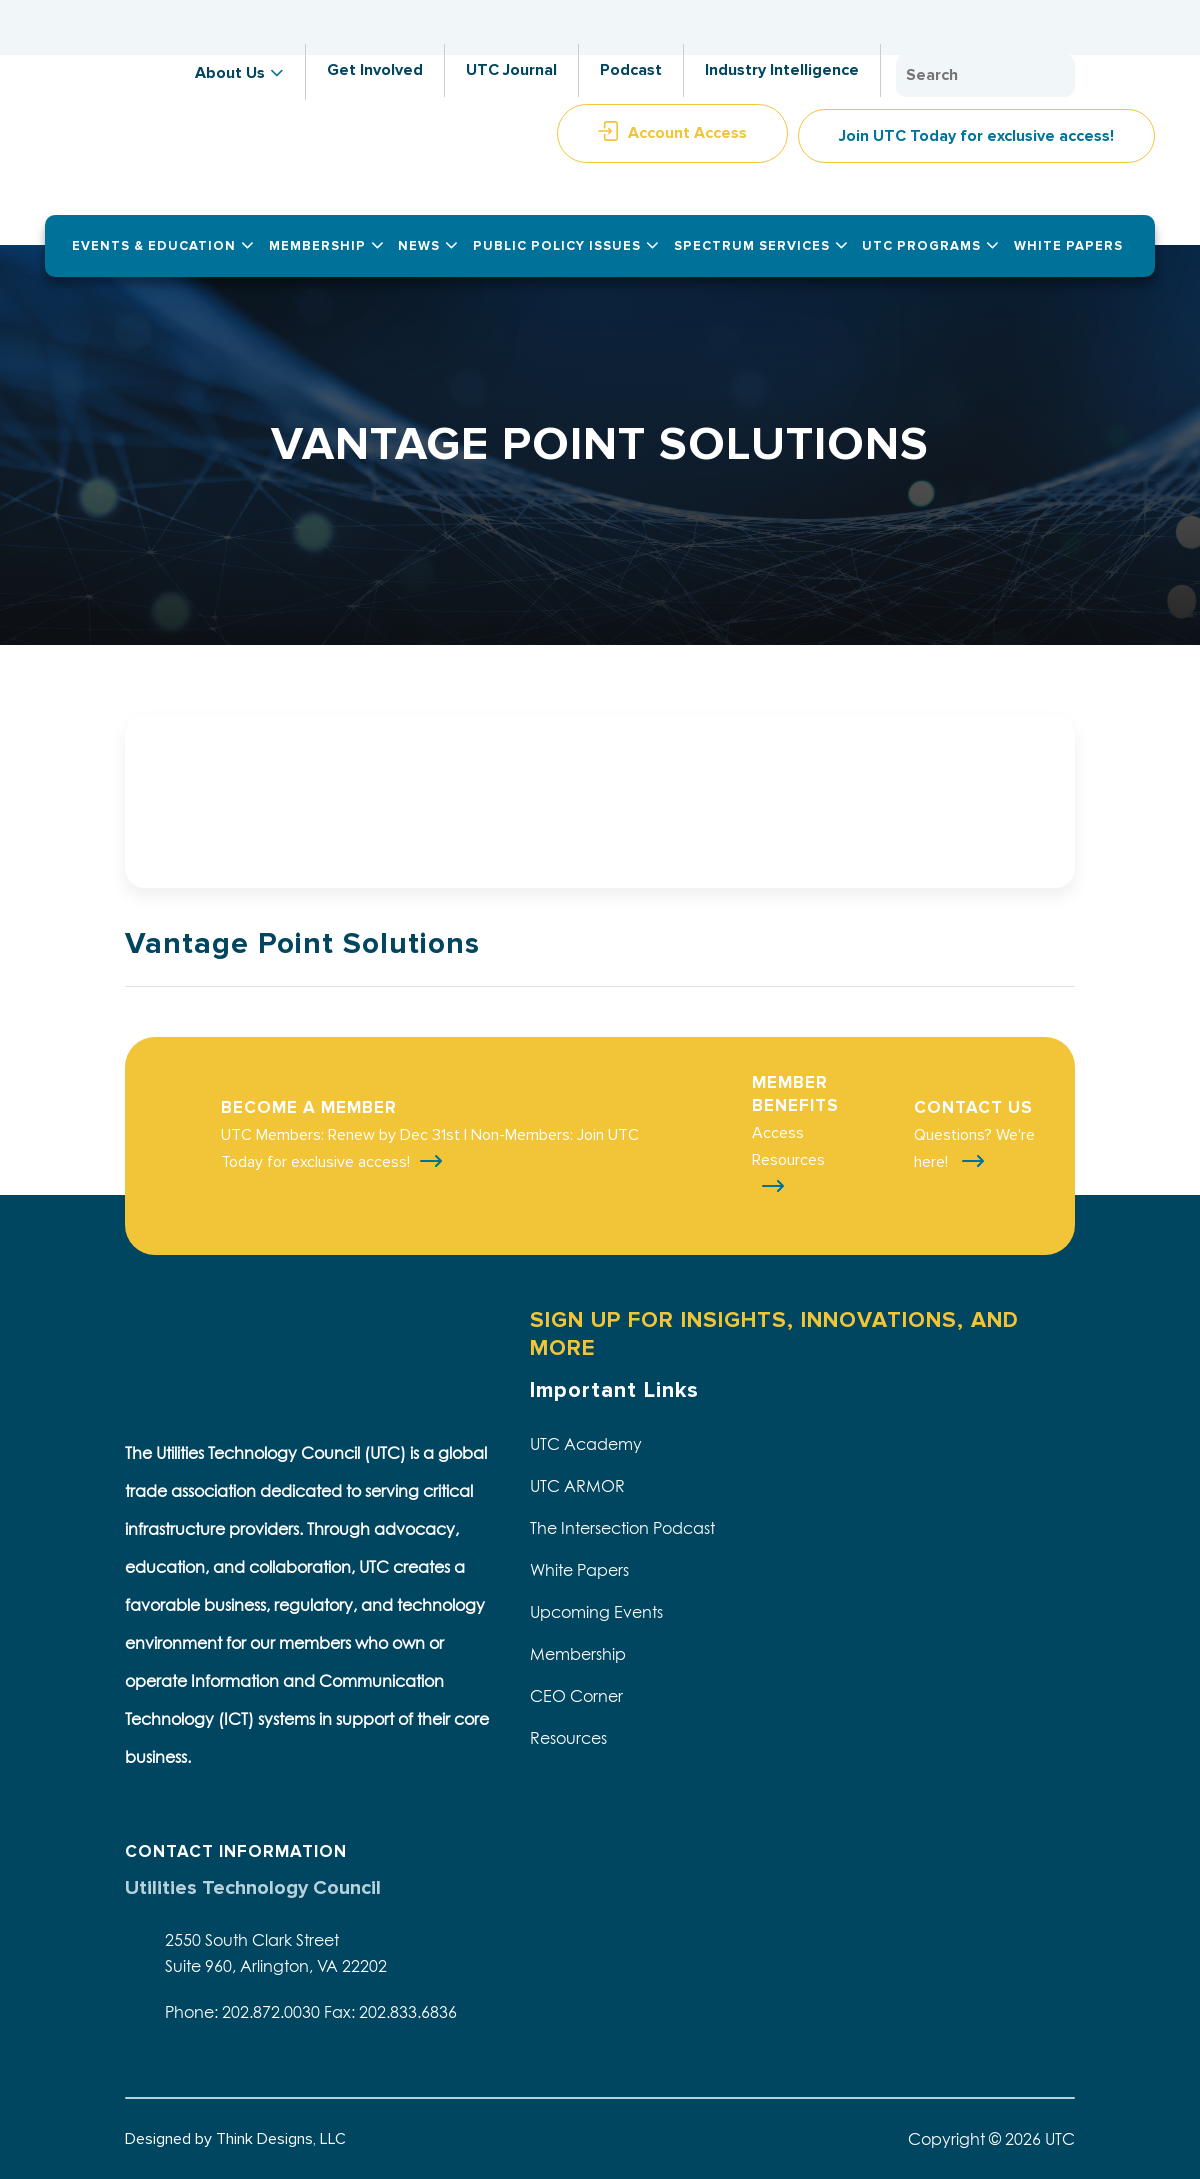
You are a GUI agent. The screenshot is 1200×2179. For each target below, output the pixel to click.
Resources (568, 1738)
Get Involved (375, 70)
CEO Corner (576, 1696)
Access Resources (788, 1146)
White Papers (579, 1570)
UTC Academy (586, 1444)
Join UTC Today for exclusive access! (976, 136)
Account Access (687, 133)
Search (1055, 75)
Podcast (631, 70)
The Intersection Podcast (622, 1528)
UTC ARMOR (577, 1486)
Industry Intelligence (782, 70)
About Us (230, 73)
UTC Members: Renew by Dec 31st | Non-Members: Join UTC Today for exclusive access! (430, 1148)
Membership (578, 1654)
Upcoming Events (596, 1612)
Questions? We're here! (974, 1148)
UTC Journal (511, 70)
